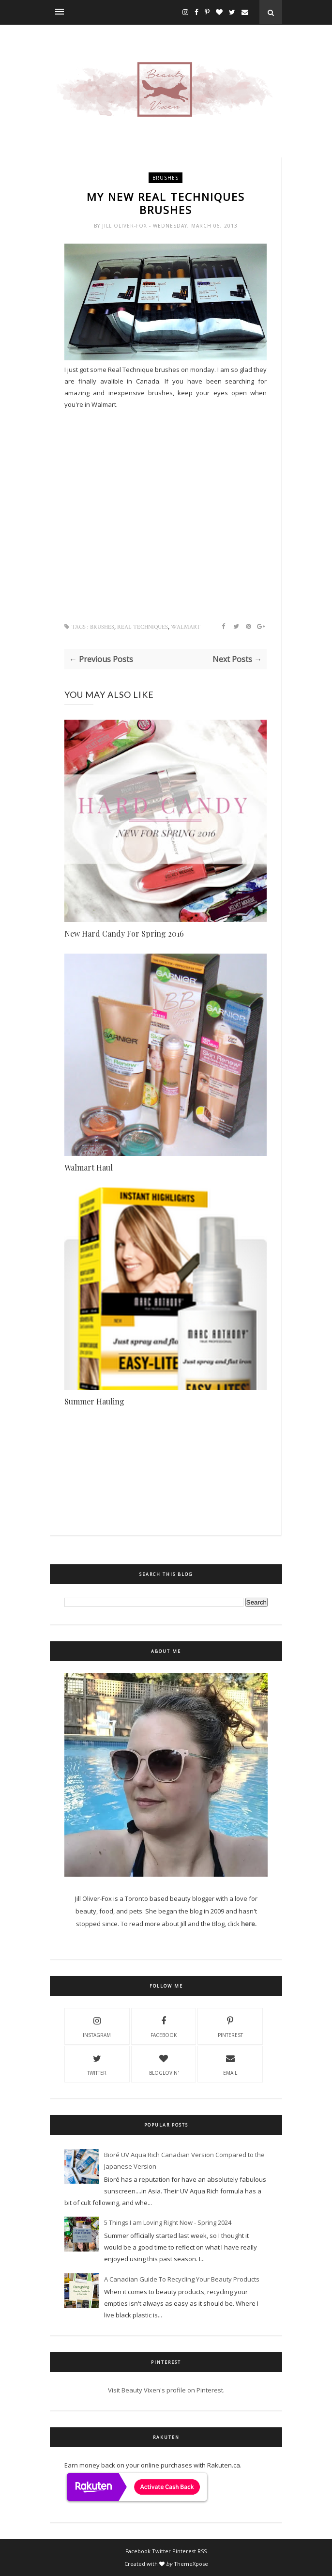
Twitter (96, 2063)
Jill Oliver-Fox (125, 225)
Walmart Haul (88, 1167)
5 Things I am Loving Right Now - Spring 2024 (167, 2222)
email (230, 2063)
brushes (165, 177)
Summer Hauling (94, 1401)
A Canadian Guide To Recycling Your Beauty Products (181, 2279)
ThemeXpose (191, 2563)
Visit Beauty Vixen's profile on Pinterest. (166, 2390)
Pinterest (230, 2025)
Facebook (164, 2025)
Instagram (97, 2025)
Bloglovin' (164, 2063)
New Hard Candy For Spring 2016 (124, 933)
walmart (185, 627)
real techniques (142, 627)
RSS (202, 2551)
